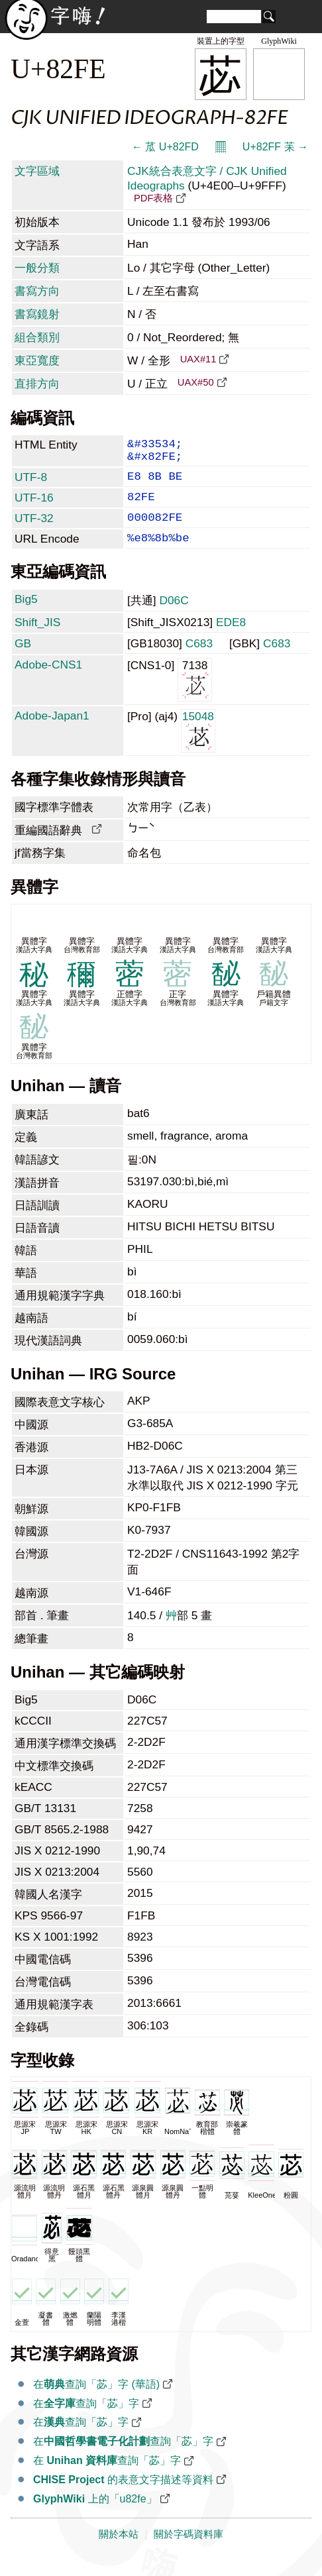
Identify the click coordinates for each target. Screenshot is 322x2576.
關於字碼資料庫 (188, 2551)
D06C (173, 617)
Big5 (26, 616)
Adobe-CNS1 (48, 681)
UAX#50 (196, 382)
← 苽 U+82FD (165, 146)
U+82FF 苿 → (275, 146)
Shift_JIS (37, 639)
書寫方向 (37, 290)
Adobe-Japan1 (52, 732)
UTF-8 (31, 483)
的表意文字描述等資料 (123, 2496)
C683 (199, 660)
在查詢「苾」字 (86, 2420)
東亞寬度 (37, 360)
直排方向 (37, 383)
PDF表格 (153, 198)
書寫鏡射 (37, 314)
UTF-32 (34, 530)
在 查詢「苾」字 (107, 2477)
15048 (198, 747)
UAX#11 (198, 359)
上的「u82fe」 (95, 2516)
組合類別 (37, 337)
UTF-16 (34, 506)
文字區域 (37, 171)
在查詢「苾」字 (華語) (96, 2401)
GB (23, 660)
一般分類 (37, 267)
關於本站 (118, 2551)
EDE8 (231, 639)
